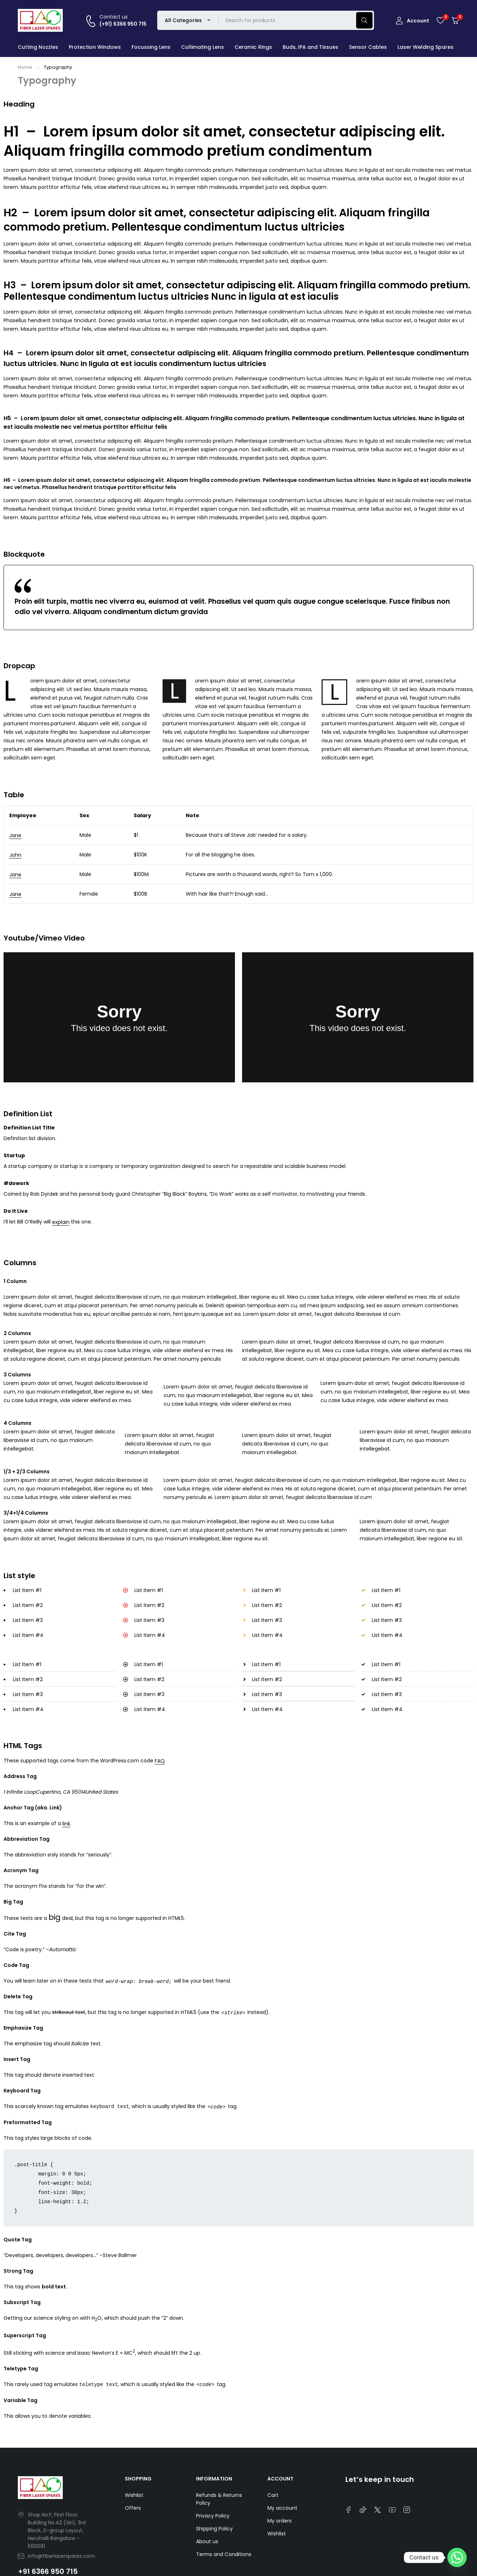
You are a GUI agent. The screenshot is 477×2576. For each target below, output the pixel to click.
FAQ (160, 1760)
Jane (15, 835)
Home (25, 67)
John (15, 855)
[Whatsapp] (457, 2557)
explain (61, 1222)
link (66, 1823)
